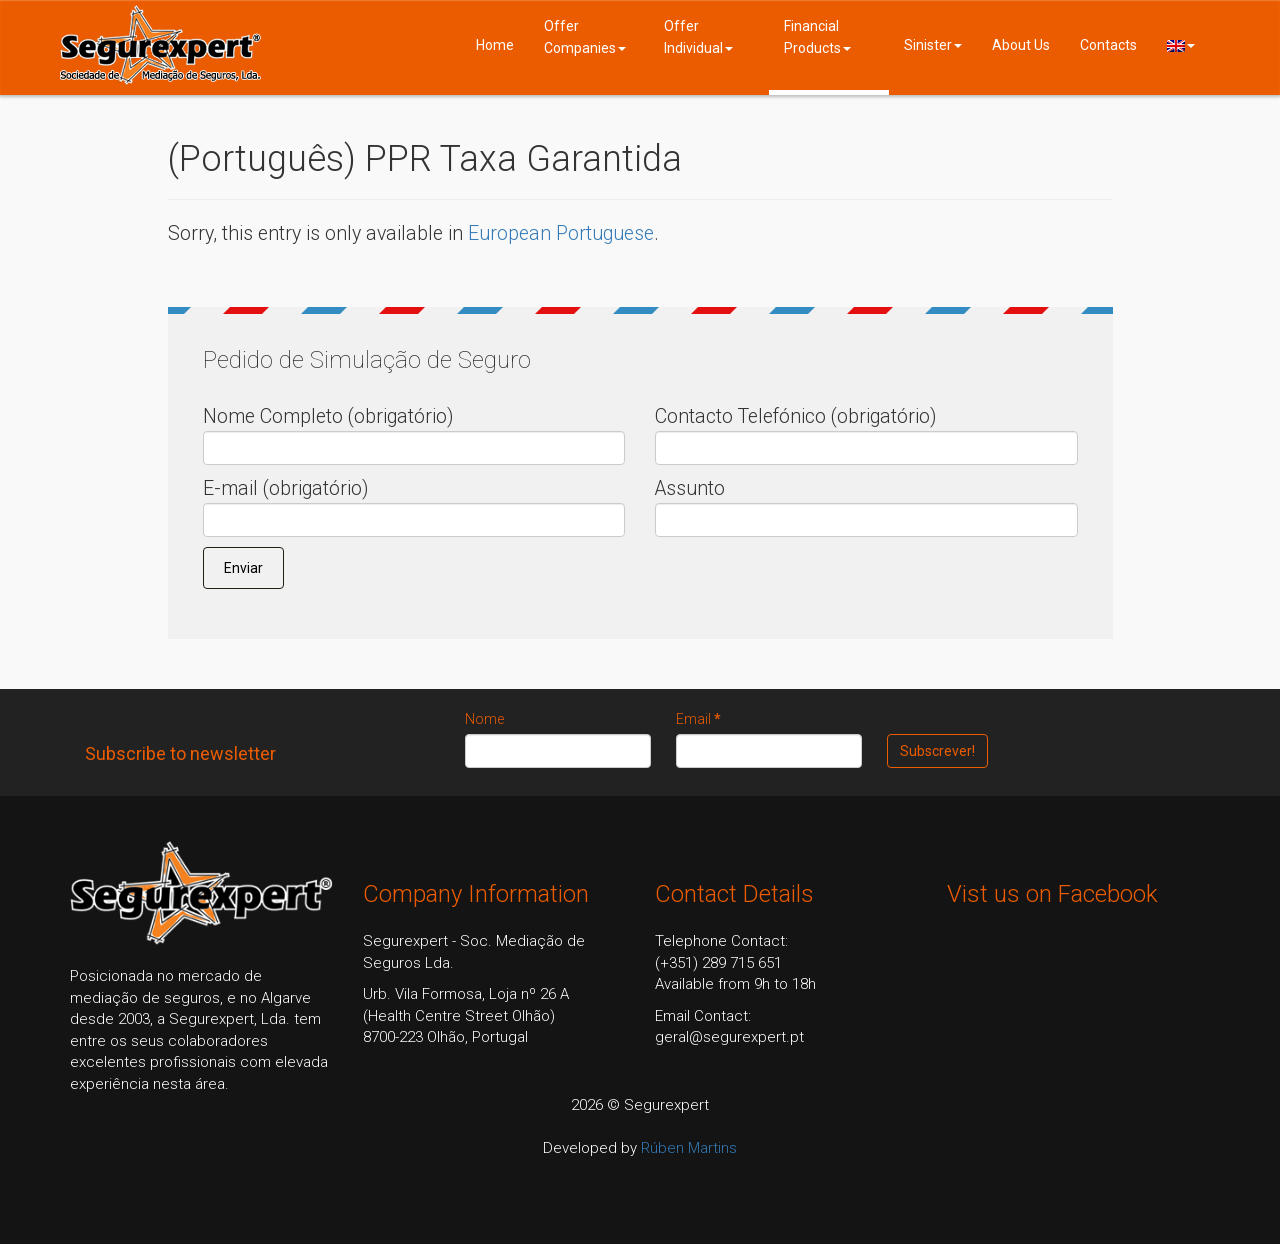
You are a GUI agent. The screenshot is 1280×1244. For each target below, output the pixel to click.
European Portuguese (561, 233)
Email (698, 719)
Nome (484, 719)
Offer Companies (585, 37)
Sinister (933, 45)
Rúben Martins (689, 1148)
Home (495, 45)
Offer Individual (698, 37)
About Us (1021, 45)
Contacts (1108, 45)
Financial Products (817, 37)
